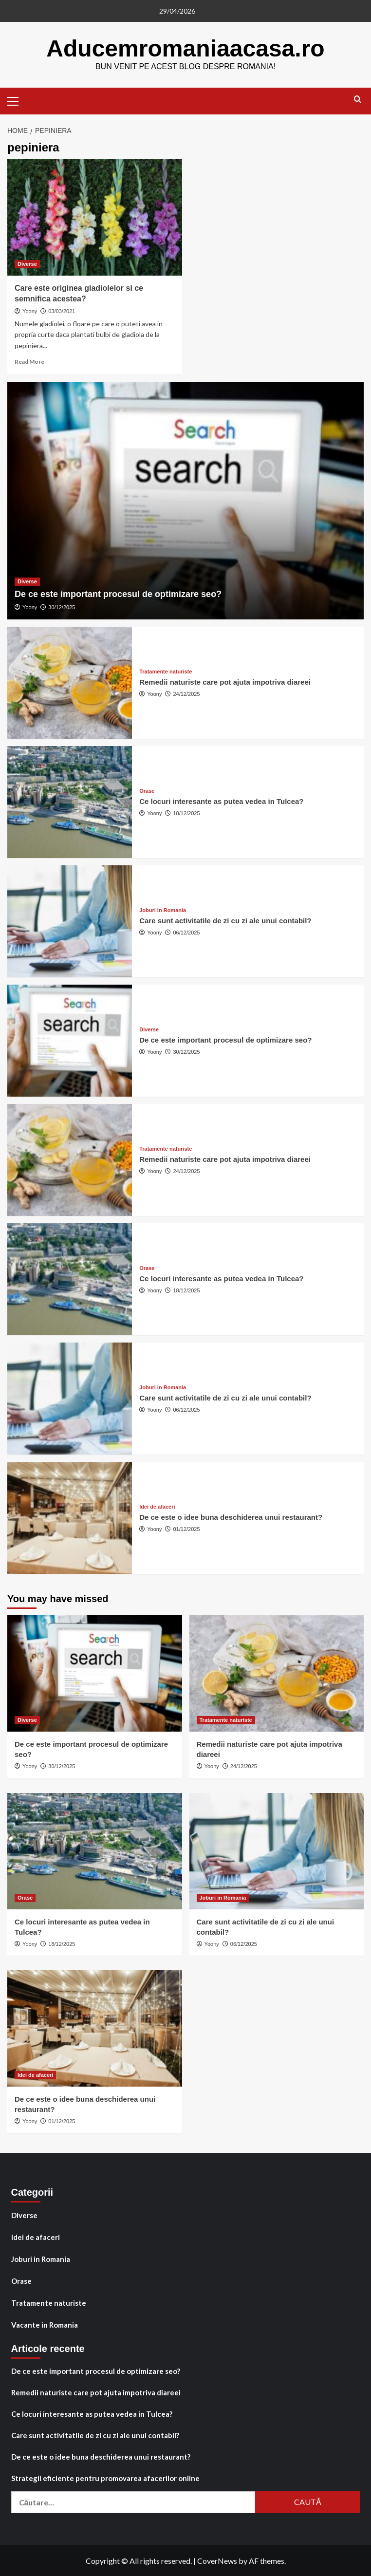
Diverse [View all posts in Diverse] (27, 263)
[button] (17, 99)
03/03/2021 (61, 311)
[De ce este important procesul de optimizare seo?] (185, 500)
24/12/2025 (186, 693)
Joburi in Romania (40, 2258)
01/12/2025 (186, 1528)
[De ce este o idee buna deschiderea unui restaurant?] (69, 1517)
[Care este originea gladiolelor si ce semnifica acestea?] (94, 217)
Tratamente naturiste (48, 2302)
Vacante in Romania (44, 2324)
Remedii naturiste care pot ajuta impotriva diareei (225, 681)
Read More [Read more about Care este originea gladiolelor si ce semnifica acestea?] (29, 361)
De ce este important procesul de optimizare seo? (118, 593)
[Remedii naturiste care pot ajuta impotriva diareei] (69, 682)
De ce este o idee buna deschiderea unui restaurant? (230, 1516)
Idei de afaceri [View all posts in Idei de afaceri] (157, 1506)
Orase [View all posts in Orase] (146, 790)
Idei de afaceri (35, 2236)
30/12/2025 (61, 607)
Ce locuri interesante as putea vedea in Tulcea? (221, 801)
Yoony (29, 311)
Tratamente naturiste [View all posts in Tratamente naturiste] (165, 671)
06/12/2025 (186, 932)
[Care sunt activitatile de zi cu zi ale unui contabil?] (69, 921)
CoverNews (217, 2560)
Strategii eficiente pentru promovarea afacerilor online (105, 2477)
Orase (21, 2280)
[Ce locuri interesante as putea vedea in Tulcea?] (69, 802)
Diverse (24, 2214)
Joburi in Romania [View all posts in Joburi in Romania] (162, 910)
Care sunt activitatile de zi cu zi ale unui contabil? (225, 920)
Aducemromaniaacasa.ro (186, 48)
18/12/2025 (186, 813)
